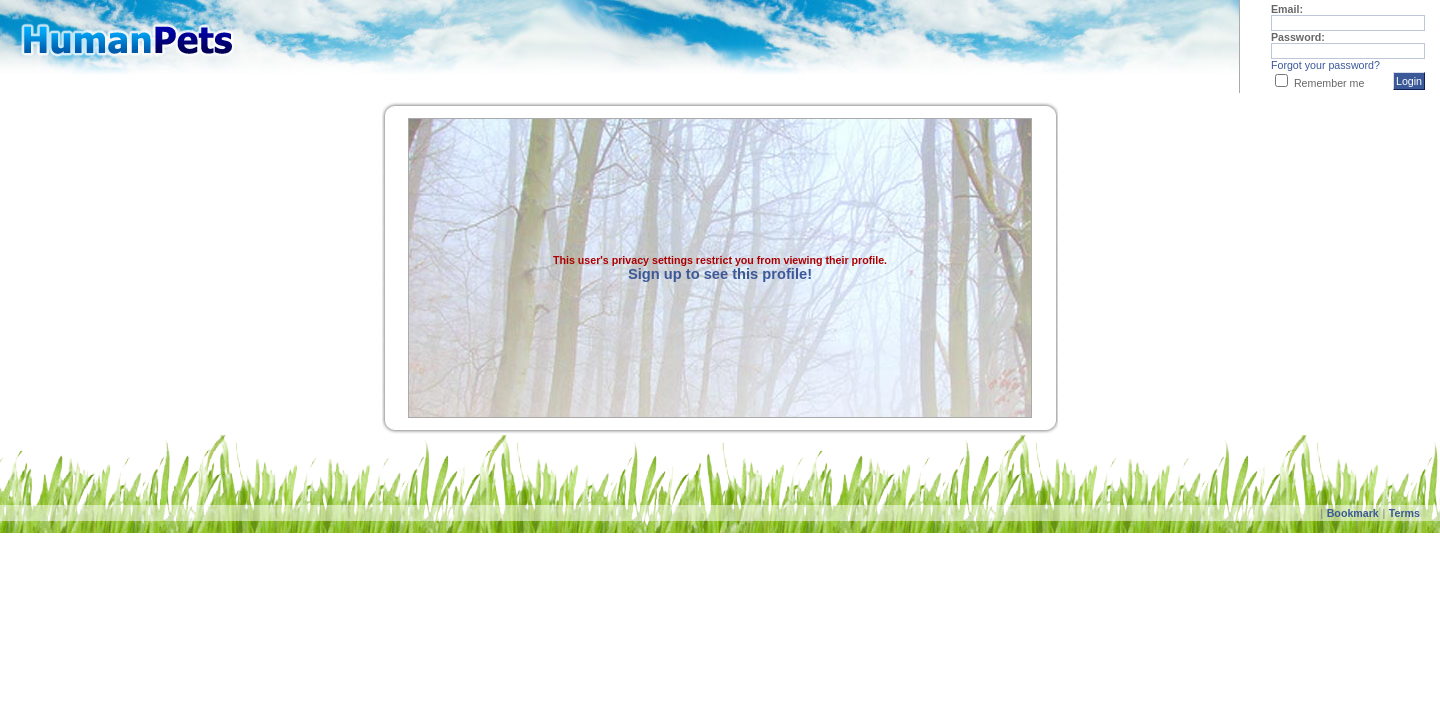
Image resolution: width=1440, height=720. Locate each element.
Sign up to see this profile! (720, 274)
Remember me (1329, 83)
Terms (1404, 513)
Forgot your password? (1325, 65)
